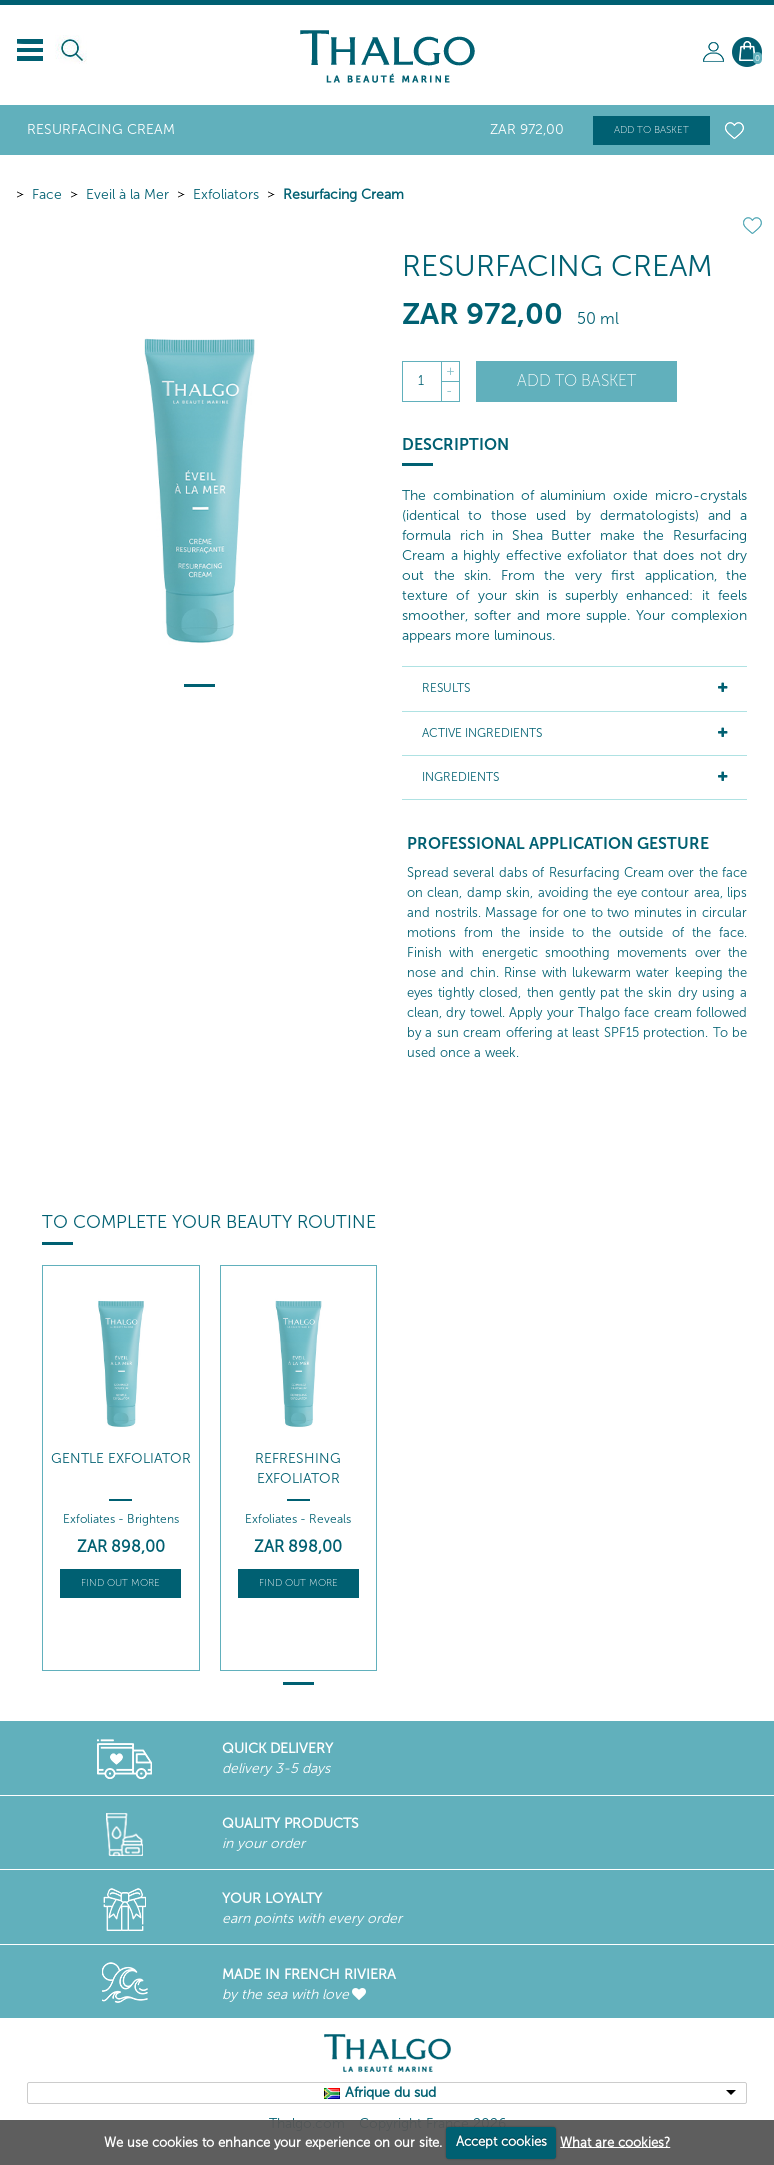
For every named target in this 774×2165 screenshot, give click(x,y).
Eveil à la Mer (127, 194)
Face (47, 194)
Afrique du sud (390, 2092)
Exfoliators (226, 194)
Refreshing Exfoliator (298, 1468)
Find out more (120, 1583)
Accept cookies (501, 2141)
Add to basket (651, 130)
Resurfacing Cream (343, 194)
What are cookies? (615, 2141)
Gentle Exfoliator (121, 1458)
